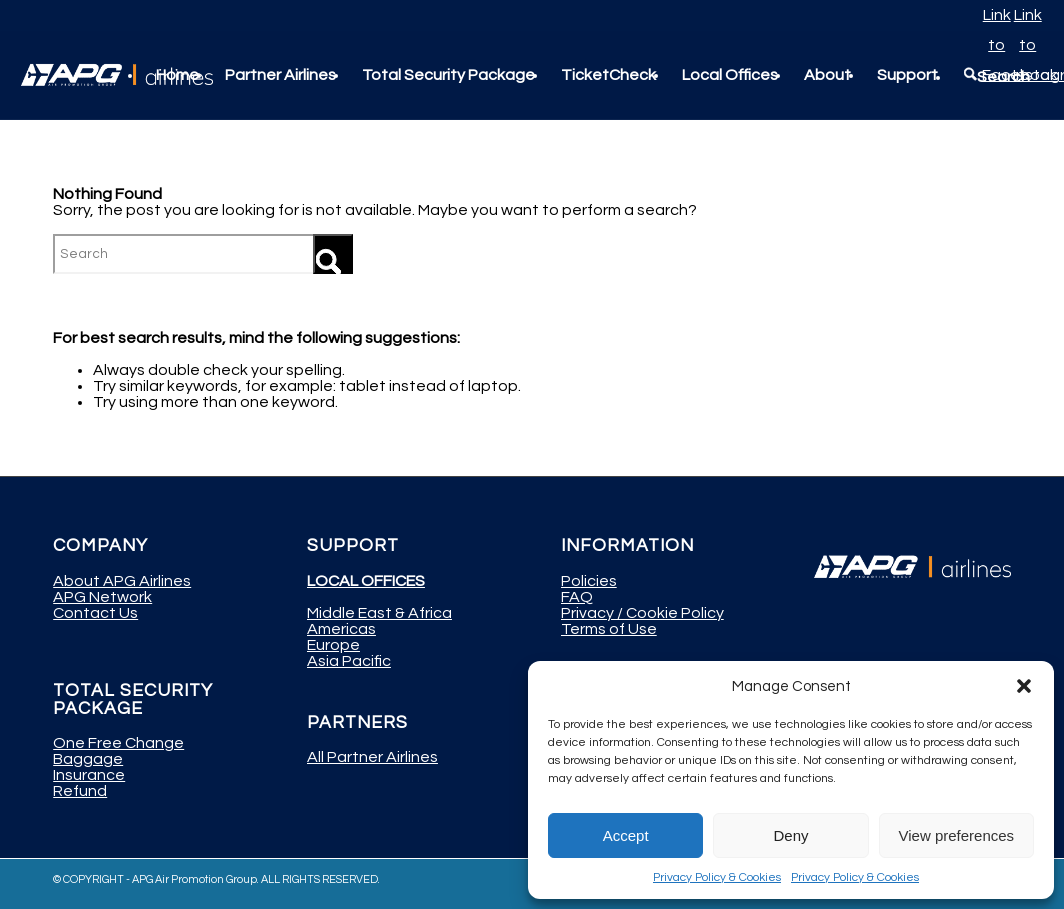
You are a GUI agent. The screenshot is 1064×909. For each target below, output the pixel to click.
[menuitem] (177, 75)
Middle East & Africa (379, 613)
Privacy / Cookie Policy (642, 613)
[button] (1024, 686)
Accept (626, 835)
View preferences (957, 835)
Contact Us (95, 613)
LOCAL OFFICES (366, 581)
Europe (333, 645)
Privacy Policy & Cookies (717, 877)
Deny (790, 835)
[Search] (203, 254)
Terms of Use (609, 629)
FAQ (577, 597)
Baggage (88, 759)
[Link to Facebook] (997, 15)
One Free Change (118, 743)
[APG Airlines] (117, 75)
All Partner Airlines (372, 757)
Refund (80, 791)
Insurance (89, 775)
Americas (341, 629)
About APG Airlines (122, 581)
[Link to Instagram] (1028, 15)
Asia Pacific (349, 661)
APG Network (102, 597)
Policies (589, 581)
